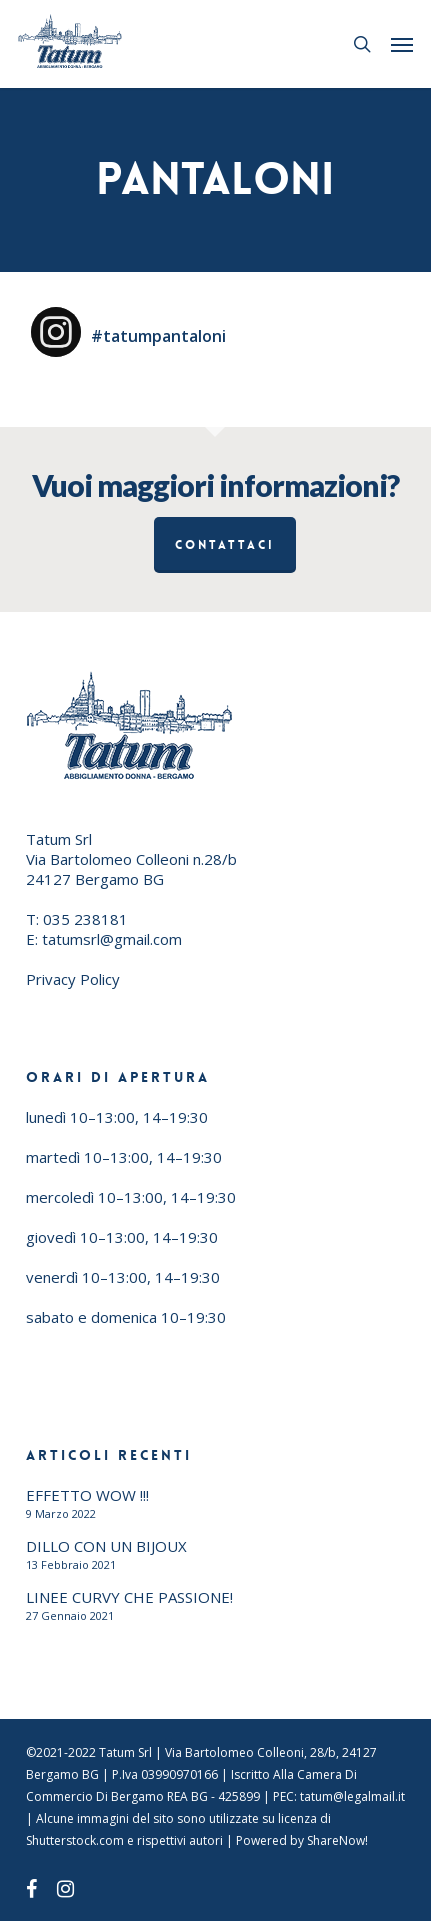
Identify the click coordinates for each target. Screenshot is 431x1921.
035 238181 (85, 919)
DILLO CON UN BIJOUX (106, 1546)
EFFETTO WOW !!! (87, 1495)
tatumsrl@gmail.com (112, 939)
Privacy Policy (73, 979)
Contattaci (225, 545)
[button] (402, 44)
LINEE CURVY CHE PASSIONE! (129, 1597)
